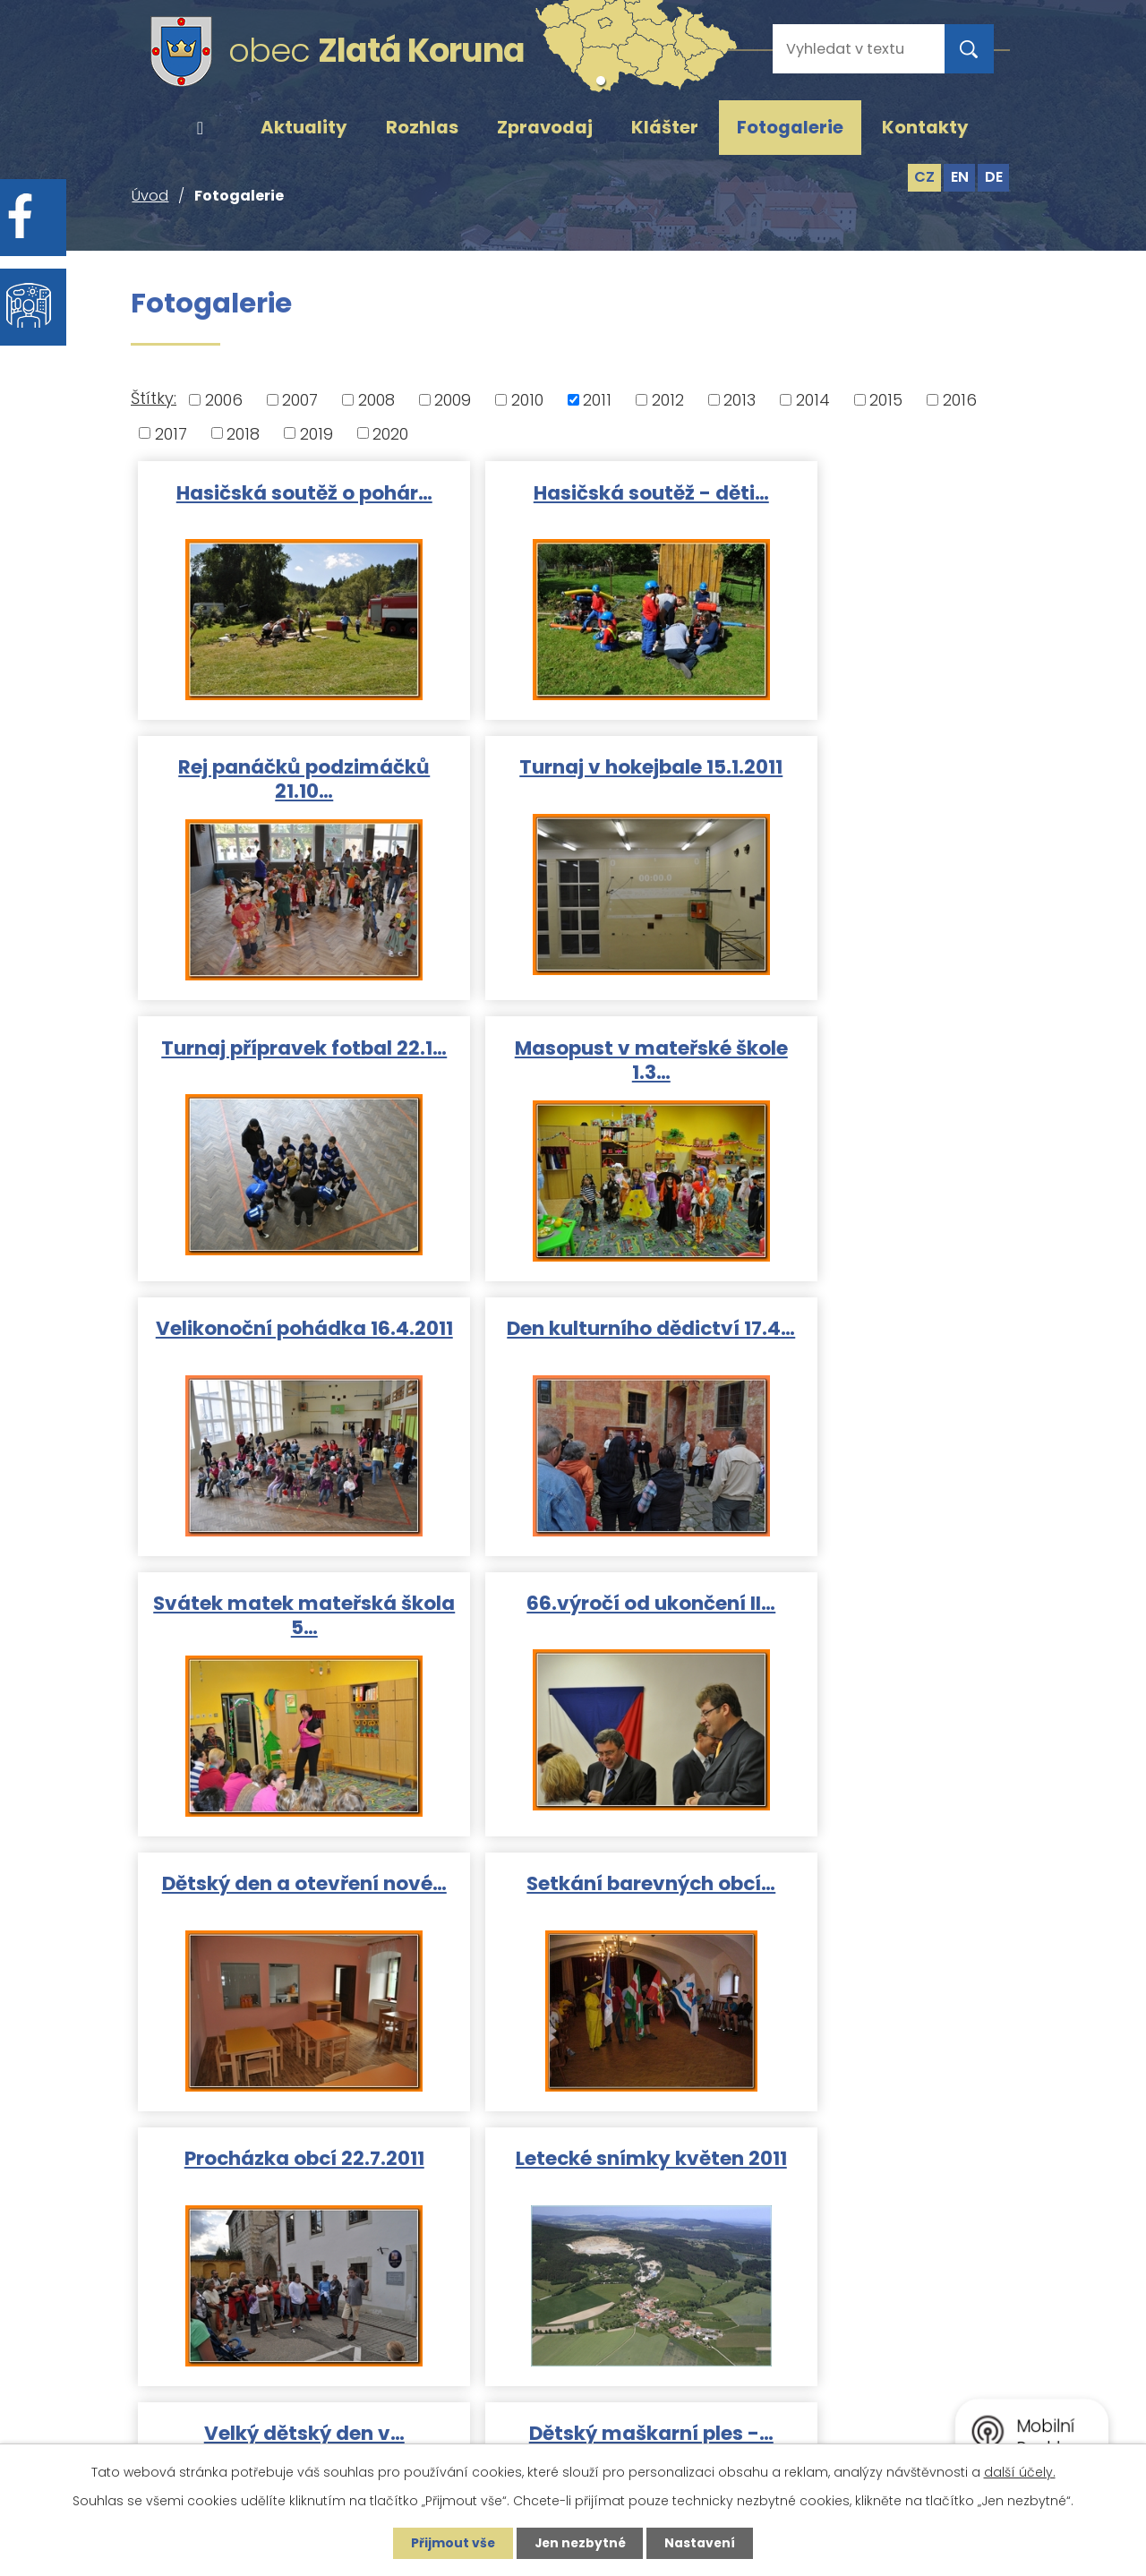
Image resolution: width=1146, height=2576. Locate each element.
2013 (739, 400)
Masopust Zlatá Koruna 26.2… (573, 1902)
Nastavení (704, 2543)
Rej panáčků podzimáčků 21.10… (868, 503)
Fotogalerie (790, 127)
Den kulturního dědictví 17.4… (573, 1063)
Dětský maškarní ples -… (278, 1890)
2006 (224, 400)
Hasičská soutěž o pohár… (278, 503)
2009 (452, 400)
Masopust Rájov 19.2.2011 (867, 1890)
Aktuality (304, 127)
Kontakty (925, 127)
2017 (171, 433)
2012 (668, 400)
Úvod (199, 128)
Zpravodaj (545, 127)
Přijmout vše (449, 2543)
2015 (885, 400)
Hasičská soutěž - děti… (572, 491)
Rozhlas (422, 127)
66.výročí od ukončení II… (278, 1330)
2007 (300, 400)
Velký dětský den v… (867, 1610)
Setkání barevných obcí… (867, 1330)
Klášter (664, 127)
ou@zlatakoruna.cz (737, 2336)
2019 (316, 433)
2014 (813, 400)
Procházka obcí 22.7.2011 (278, 1610)
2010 (527, 400)
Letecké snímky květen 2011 (572, 1622)
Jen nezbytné (580, 2543)
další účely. (1020, 2471)
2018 (243, 433)
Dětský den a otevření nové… (573, 1342)
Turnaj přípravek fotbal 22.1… (573, 783)
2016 (960, 400)
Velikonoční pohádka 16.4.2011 (278, 1063)
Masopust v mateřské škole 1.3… (867, 783)
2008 (376, 400)
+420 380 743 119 (728, 2285)
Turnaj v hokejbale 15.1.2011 (278, 783)
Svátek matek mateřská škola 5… (867, 1063)
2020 (390, 433)
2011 (597, 400)
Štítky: (153, 398)
